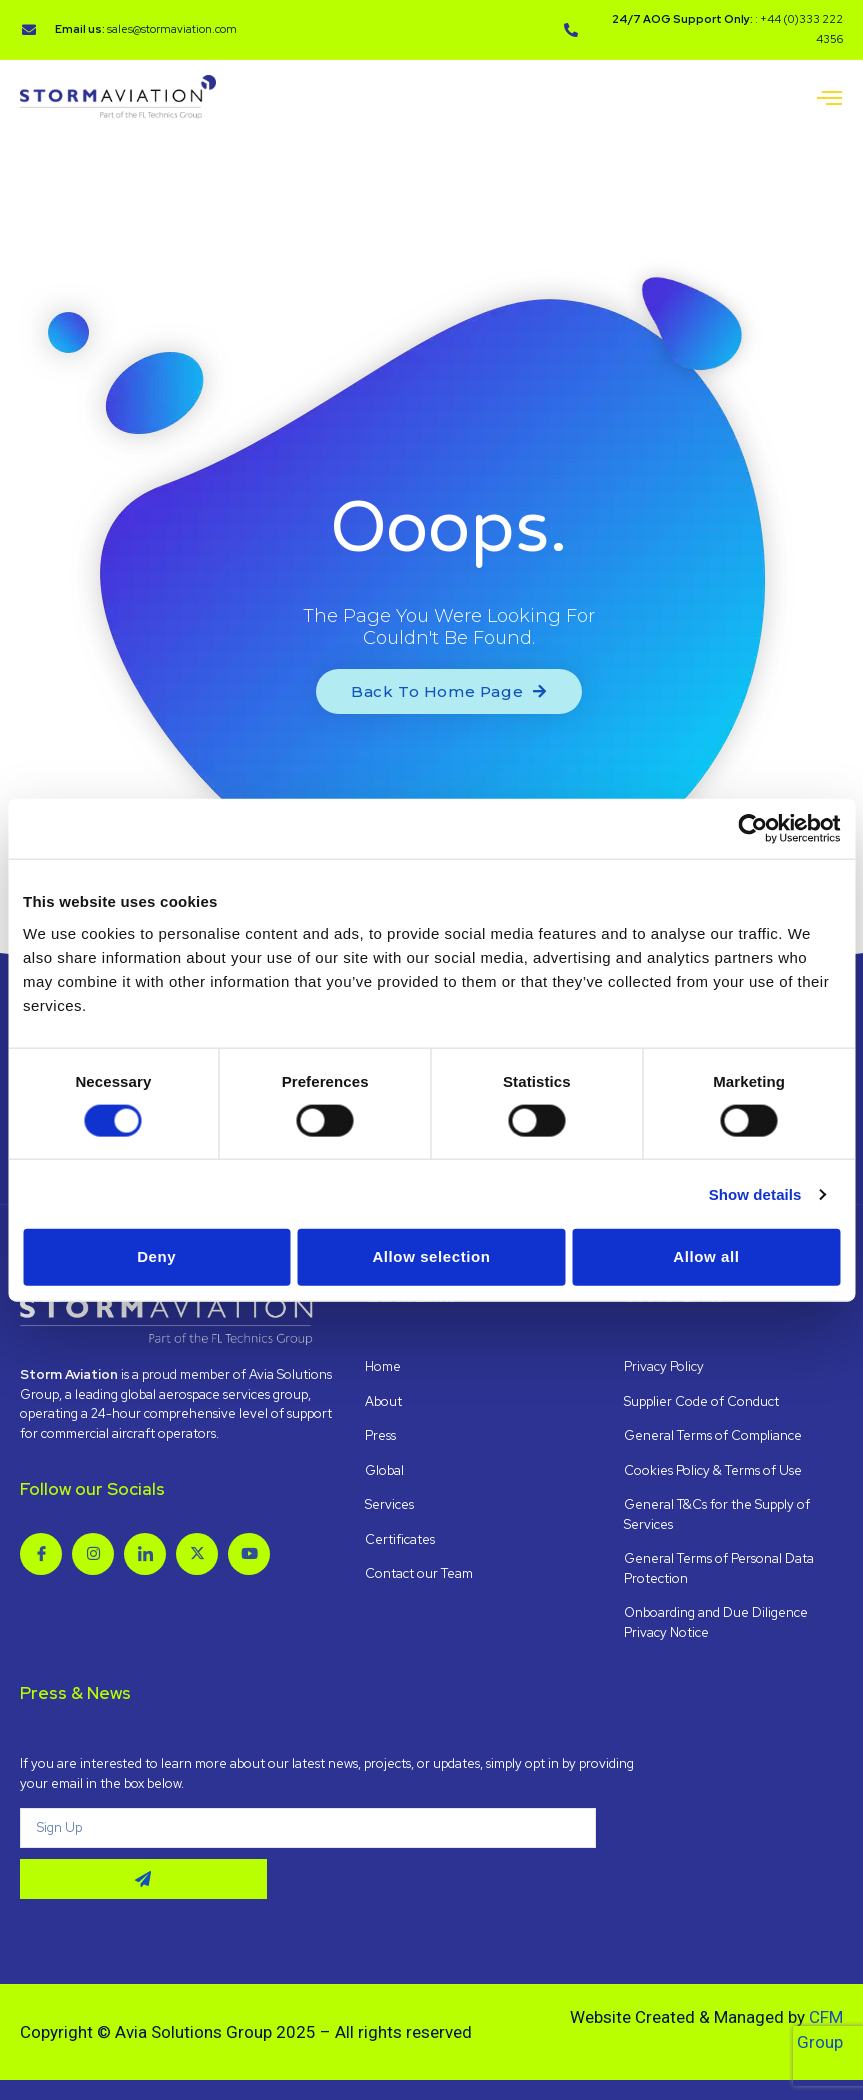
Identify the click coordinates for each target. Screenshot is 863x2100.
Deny (156, 1256)
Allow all (706, 1256)
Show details (755, 1193)
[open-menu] (830, 99)
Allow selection (431, 1256)
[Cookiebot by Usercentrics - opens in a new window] (752, 829)
